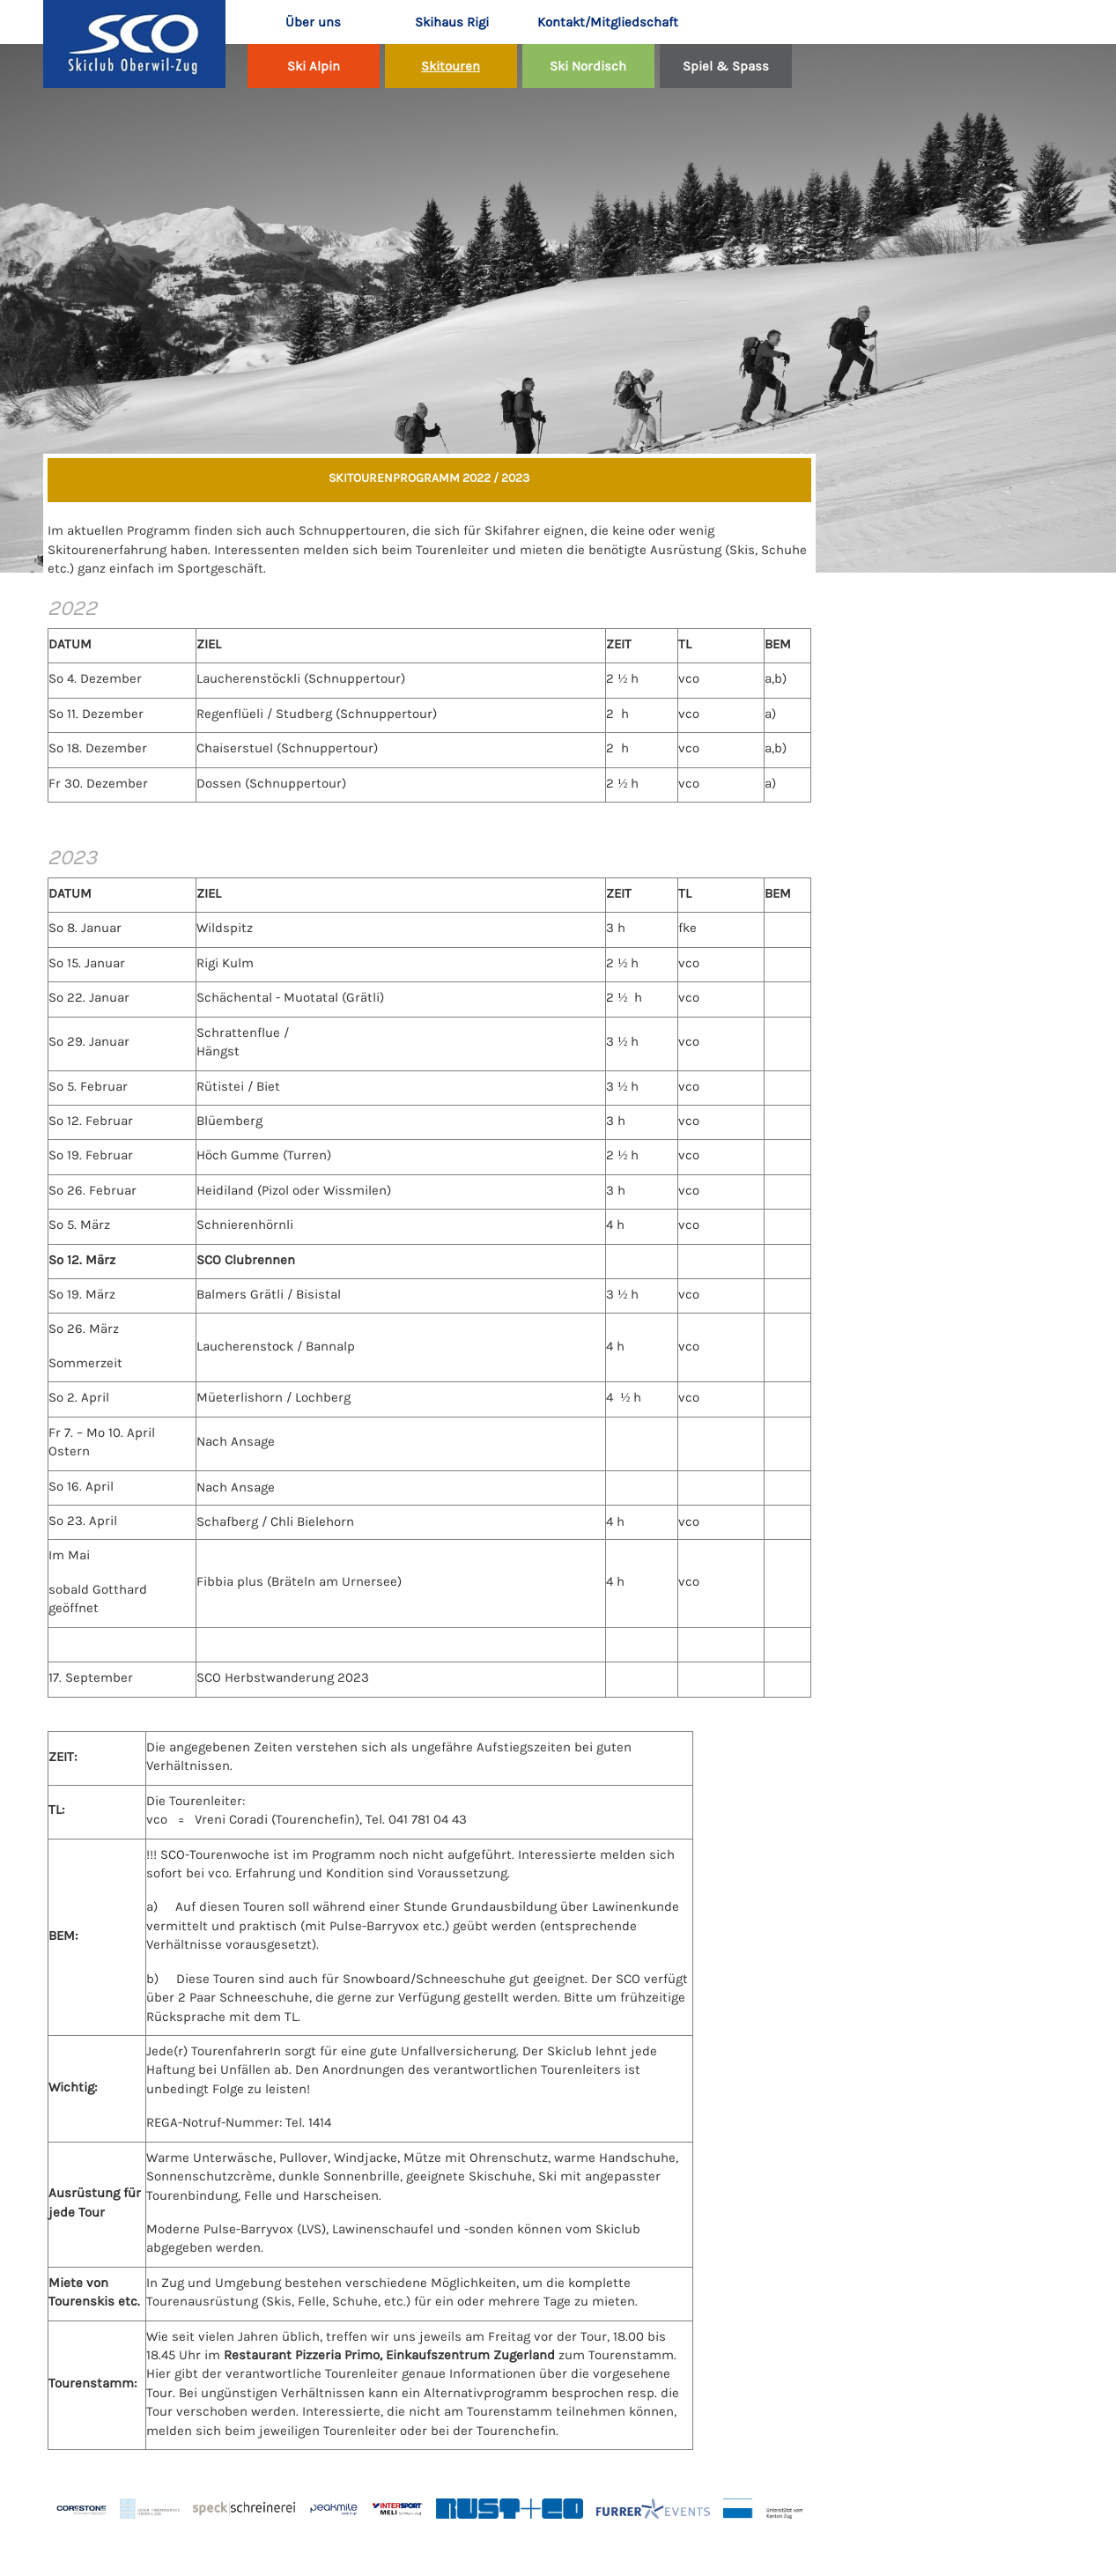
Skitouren (450, 66)
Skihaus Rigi (452, 22)
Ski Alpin (313, 66)
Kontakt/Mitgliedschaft (596, 22)
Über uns (313, 22)
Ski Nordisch (588, 66)
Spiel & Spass (726, 66)
